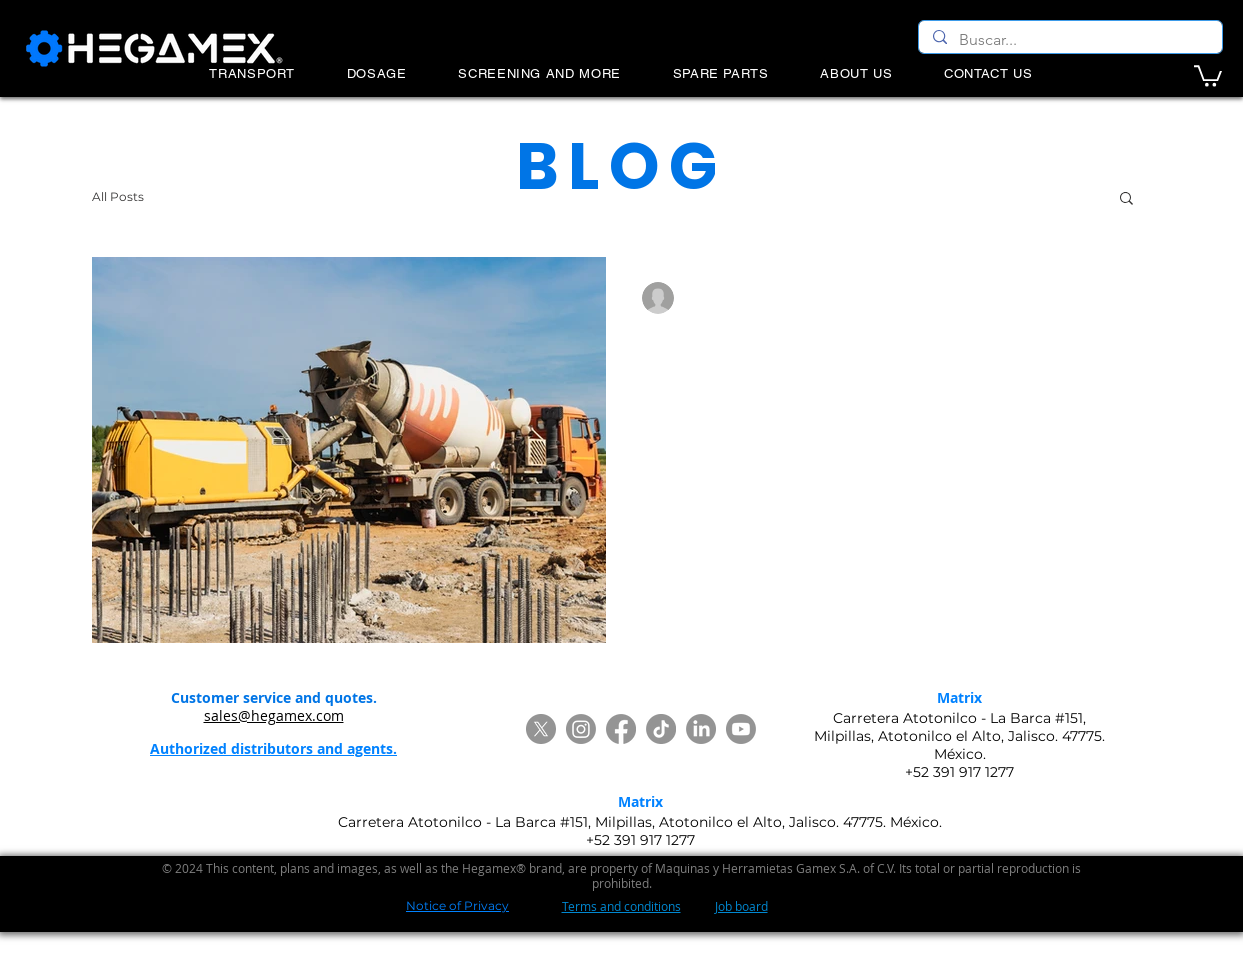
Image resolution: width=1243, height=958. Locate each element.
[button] (1208, 75)
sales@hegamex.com (274, 715)
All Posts (118, 196)
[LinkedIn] (701, 729)
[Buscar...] (1069, 40)
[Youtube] (741, 729)
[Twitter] (541, 729)
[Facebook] (621, 729)
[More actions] (1113, 298)
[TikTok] (661, 729)
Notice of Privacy (457, 905)
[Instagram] (581, 729)
